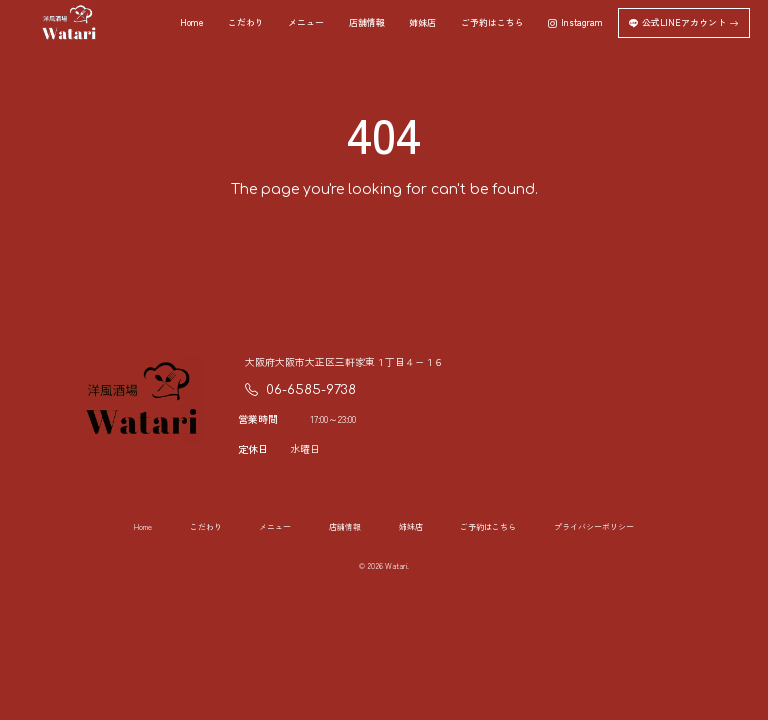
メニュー (306, 22)
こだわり (246, 22)
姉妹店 (422, 22)
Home (191, 22)
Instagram (575, 22)
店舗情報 (367, 22)
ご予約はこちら (492, 22)
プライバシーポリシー (594, 526)
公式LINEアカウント (684, 22)
